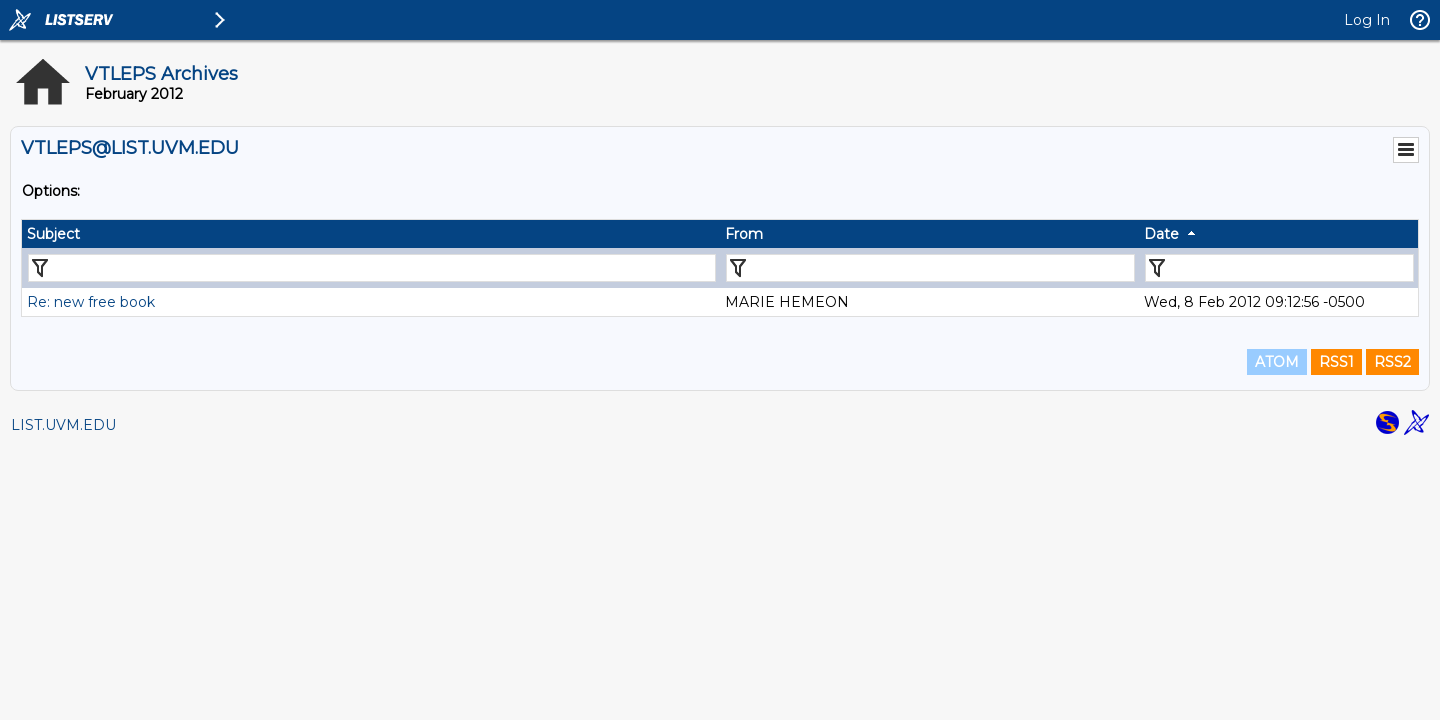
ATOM (1277, 362)
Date (1161, 234)
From (744, 234)
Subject (53, 234)
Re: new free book (91, 302)
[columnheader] (371, 234)
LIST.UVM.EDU (63, 425)
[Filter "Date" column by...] (1279, 268)
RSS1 (1336, 362)
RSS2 (1392, 362)
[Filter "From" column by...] (930, 268)
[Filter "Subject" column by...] (372, 268)
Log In (1367, 20)
